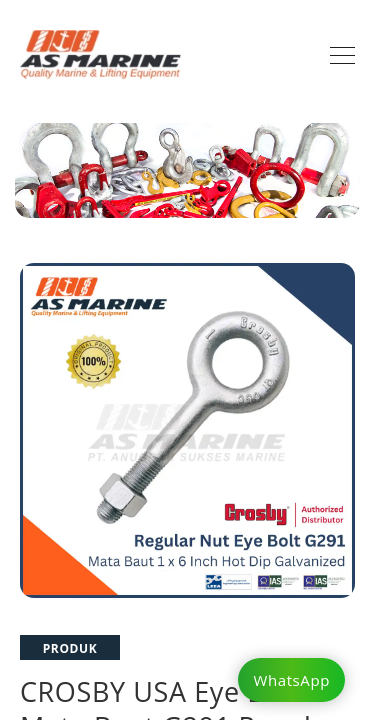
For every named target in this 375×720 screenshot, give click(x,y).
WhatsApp (291, 680)
